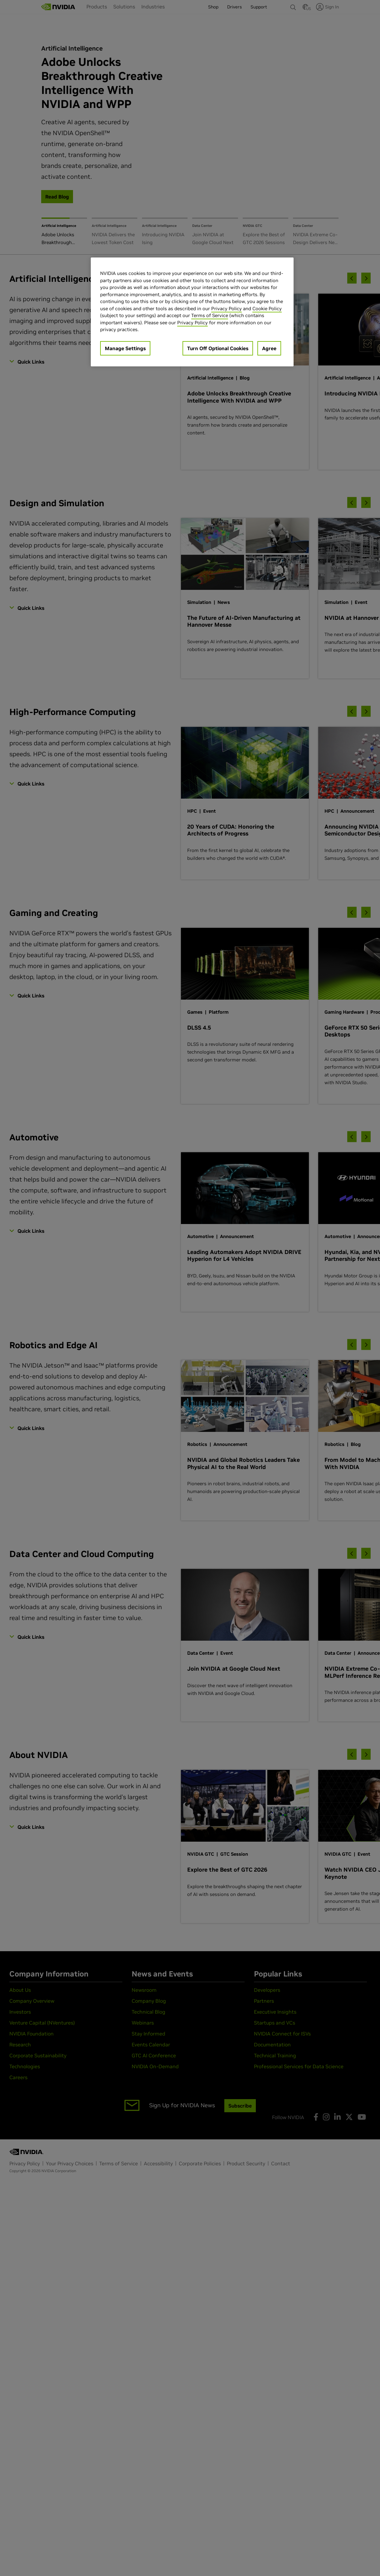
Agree (269, 348)
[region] (192, 311)
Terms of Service (209, 315)
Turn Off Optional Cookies (217, 348)
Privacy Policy (226, 308)
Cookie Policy (267, 308)
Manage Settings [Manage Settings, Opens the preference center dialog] (125, 348)
